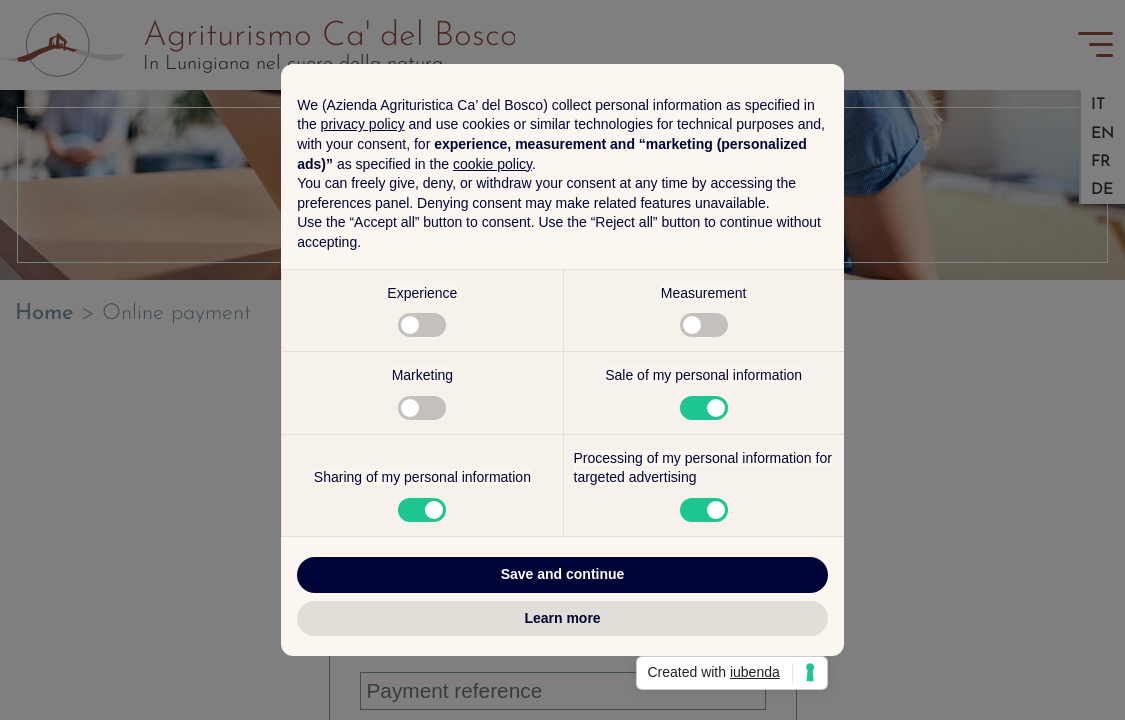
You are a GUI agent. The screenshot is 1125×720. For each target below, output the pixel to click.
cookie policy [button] (492, 164)
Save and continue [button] (563, 574)
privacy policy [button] (363, 124)
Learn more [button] (562, 618)
